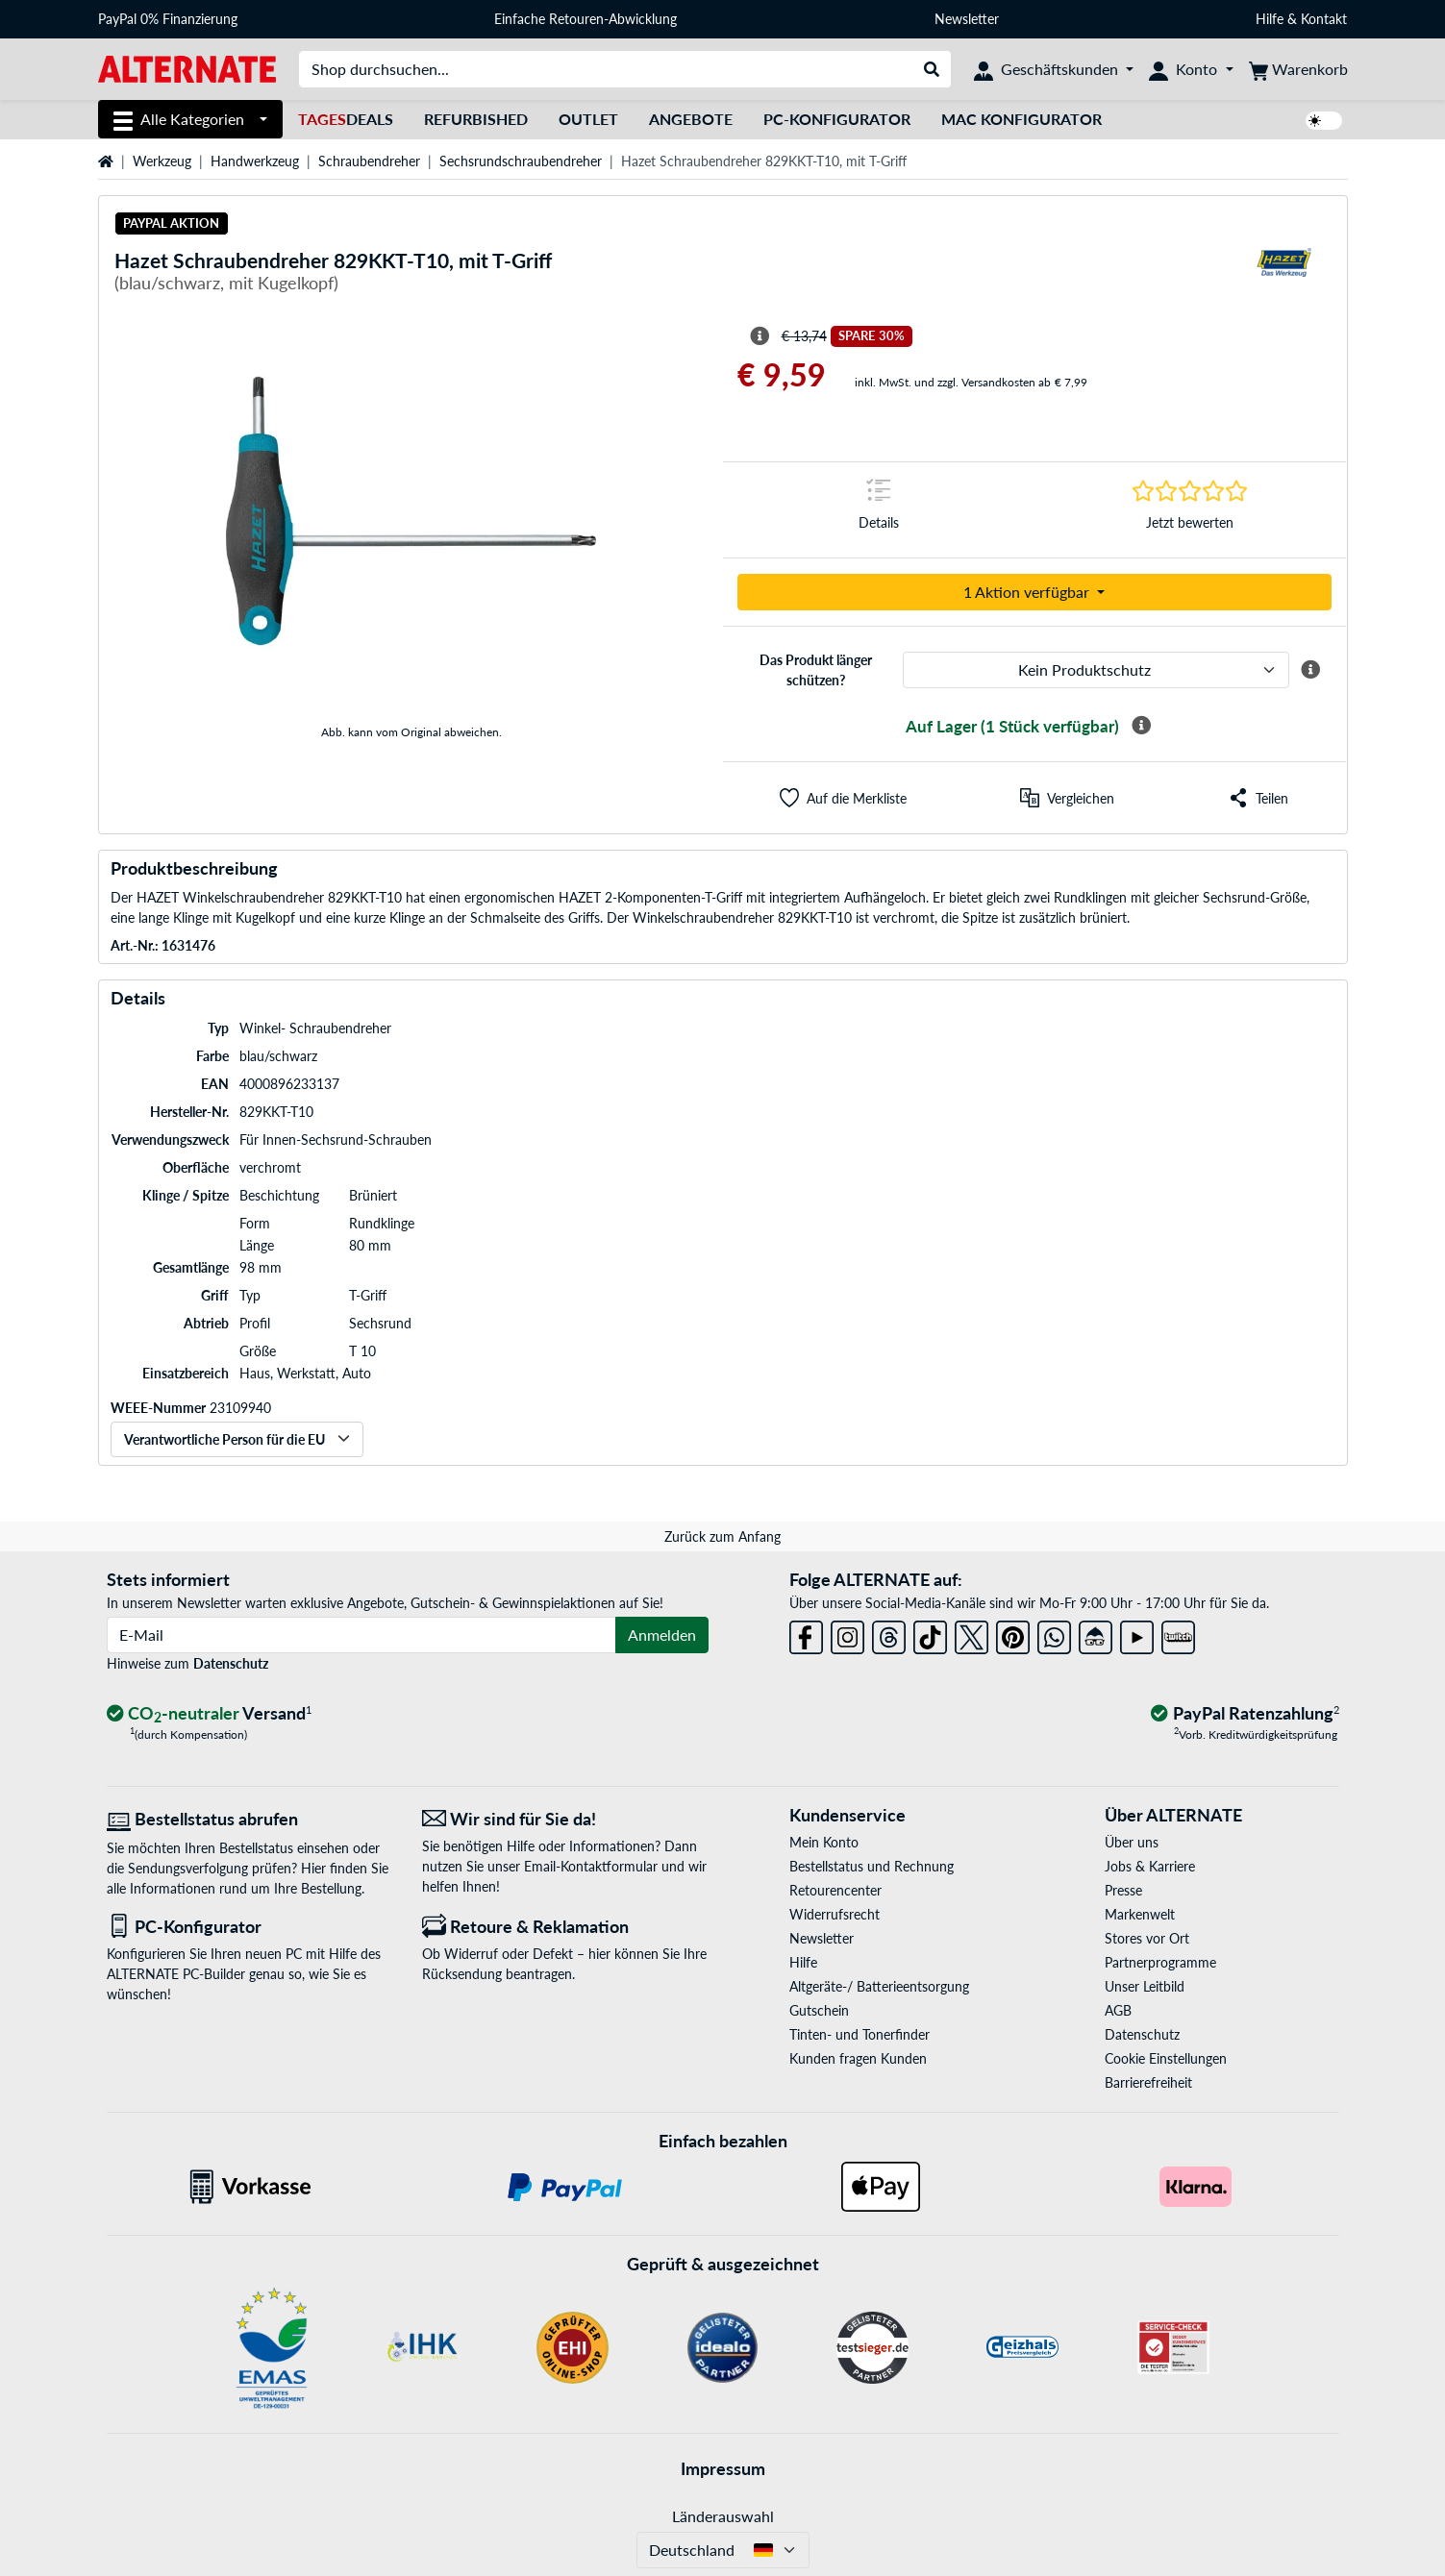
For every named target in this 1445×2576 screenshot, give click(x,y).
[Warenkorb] (1298, 69)
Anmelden (662, 1634)
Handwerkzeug (255, 161)
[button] (843, 798)
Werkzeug (162, 161)
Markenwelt (1140, 1914)
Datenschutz (230, 1663)
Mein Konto (824, 1842)
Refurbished (476, 119)
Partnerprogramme (1160, 1962)
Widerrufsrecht (834, 1914)
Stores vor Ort (1147, 1938)
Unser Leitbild (1144, 1986)
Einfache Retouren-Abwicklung (585, 19)
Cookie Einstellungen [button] (1166, 2058)
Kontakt (1324, 19)
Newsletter (966, 19)
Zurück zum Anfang (722, 1536)
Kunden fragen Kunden (858, 2058)
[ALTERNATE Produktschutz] (1096, 670)
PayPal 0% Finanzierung (167, 19)
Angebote (691, 119)
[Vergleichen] (1067, 798)
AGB (1118, 2010)
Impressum (723, 2468)
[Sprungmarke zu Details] (878, 509)
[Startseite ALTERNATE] (187, 68)
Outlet (588, 119)
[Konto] (1191, 69)
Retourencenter (835, 1890)
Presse (1123, 1890)
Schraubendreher (369, 161)
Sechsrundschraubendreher (520, 161)
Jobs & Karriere (1150, 1866)
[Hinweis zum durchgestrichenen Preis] (759, 336)
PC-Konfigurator (836, 119)
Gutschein (819, 2010)
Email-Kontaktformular (591, 1866)
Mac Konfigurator (1021, 119)
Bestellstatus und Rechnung (871, 1866)
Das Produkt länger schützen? (816, 670)
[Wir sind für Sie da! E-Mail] (565, 1819)
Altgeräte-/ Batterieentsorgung (879, 1986)
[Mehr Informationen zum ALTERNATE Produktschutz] (1310, 670)
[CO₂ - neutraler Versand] (209, 1714)
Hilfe (1269, 19)
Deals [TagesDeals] (345, 119)
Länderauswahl (723, 2516)
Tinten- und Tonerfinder (859, 2034)
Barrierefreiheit (1148, 2082)
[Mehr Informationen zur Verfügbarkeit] (1141, 726)
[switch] (1324, 120)
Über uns (1131, 1842)
